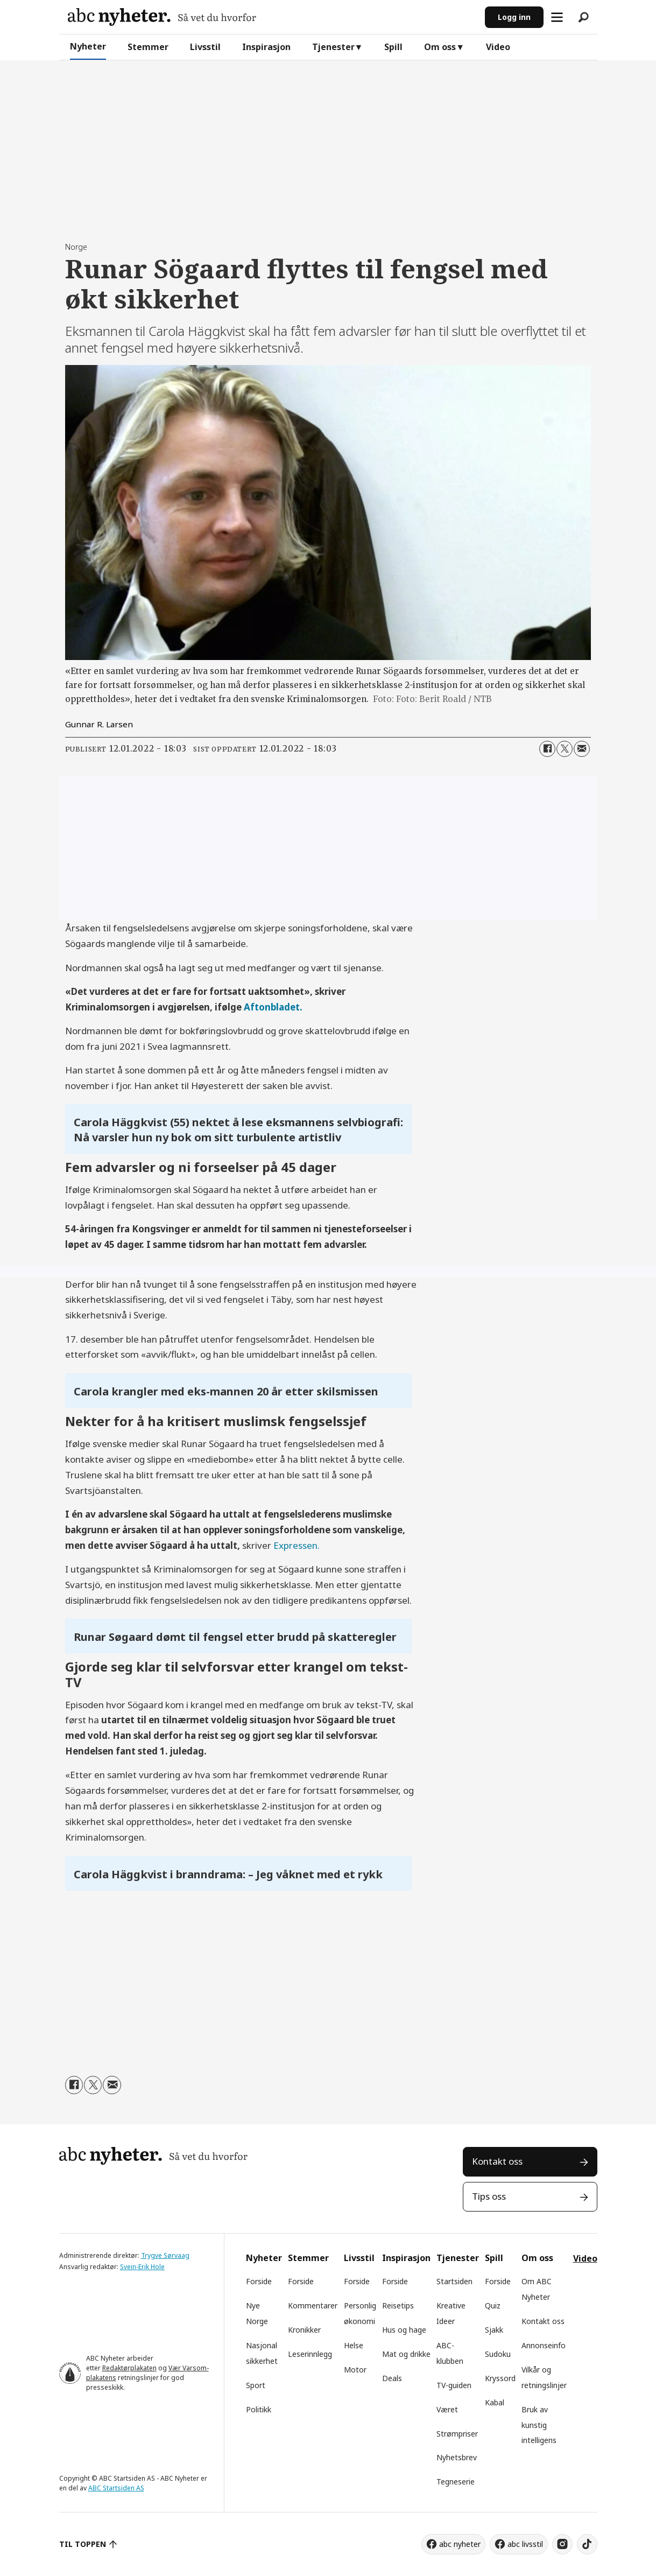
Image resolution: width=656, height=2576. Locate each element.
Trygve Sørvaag (165, 2255)
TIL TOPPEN (83, 2544)
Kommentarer (312, 2305)
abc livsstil (525, 2544)
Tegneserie (455, 2481)
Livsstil (205, 47)
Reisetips (398, 2305)
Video (498, 47)
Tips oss (489, 2196)
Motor (355, 2369)
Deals (392, 2378)
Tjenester (333, 47)
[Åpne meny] (557, 17)
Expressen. (296, 1545)
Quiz (492, 2305)
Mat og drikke (406, 2354)
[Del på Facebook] (547, 749)
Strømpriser (457, 2433)
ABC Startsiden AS (116, 2488)
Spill (393, 47)
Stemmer (148, 47)
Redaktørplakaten (129, 2368)
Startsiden (454, 2281)
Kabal (494, 2402)
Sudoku (498, 2354)
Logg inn (514, 17)
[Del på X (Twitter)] (564, 749)
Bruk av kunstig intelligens (538, 2425)
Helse (353, 2345)
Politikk (258, 2409)
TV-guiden (453, 2385)
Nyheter (88, 46)
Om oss (440, 47)
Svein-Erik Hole (142, 2266)
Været (447, 2409)
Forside (259, 2281)
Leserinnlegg (310, 2354)
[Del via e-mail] (582, 749)
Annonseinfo (543, 2345)
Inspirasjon (266, 47)
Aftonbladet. (273, 1007)
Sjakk (494, 2330)
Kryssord (500, 2378)
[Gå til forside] (162, 17)
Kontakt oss (497, 2161)
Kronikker (304, 2330)
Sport (255, 2385)
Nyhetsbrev (456, 2457)
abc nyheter (460, 2544)
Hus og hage (404, 2330)
